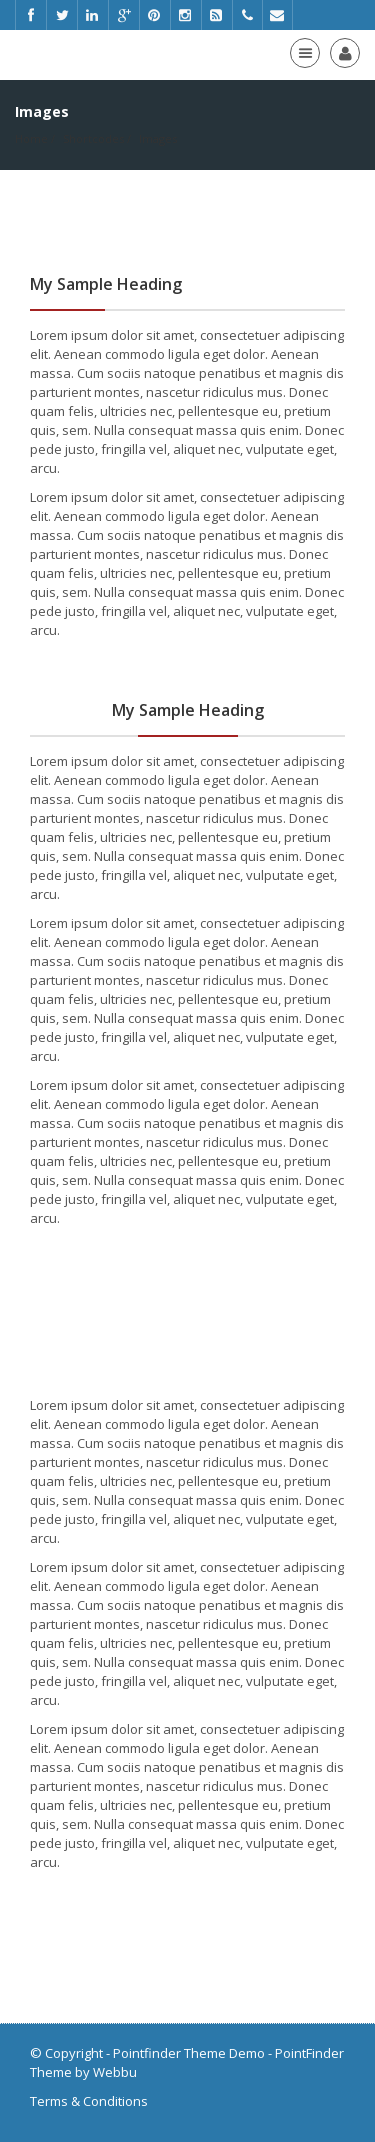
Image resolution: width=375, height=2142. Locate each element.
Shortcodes (93, 138)
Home (31, 138)
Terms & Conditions (89, 2101)
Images (158, 138)
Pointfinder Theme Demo (189, 2053)
